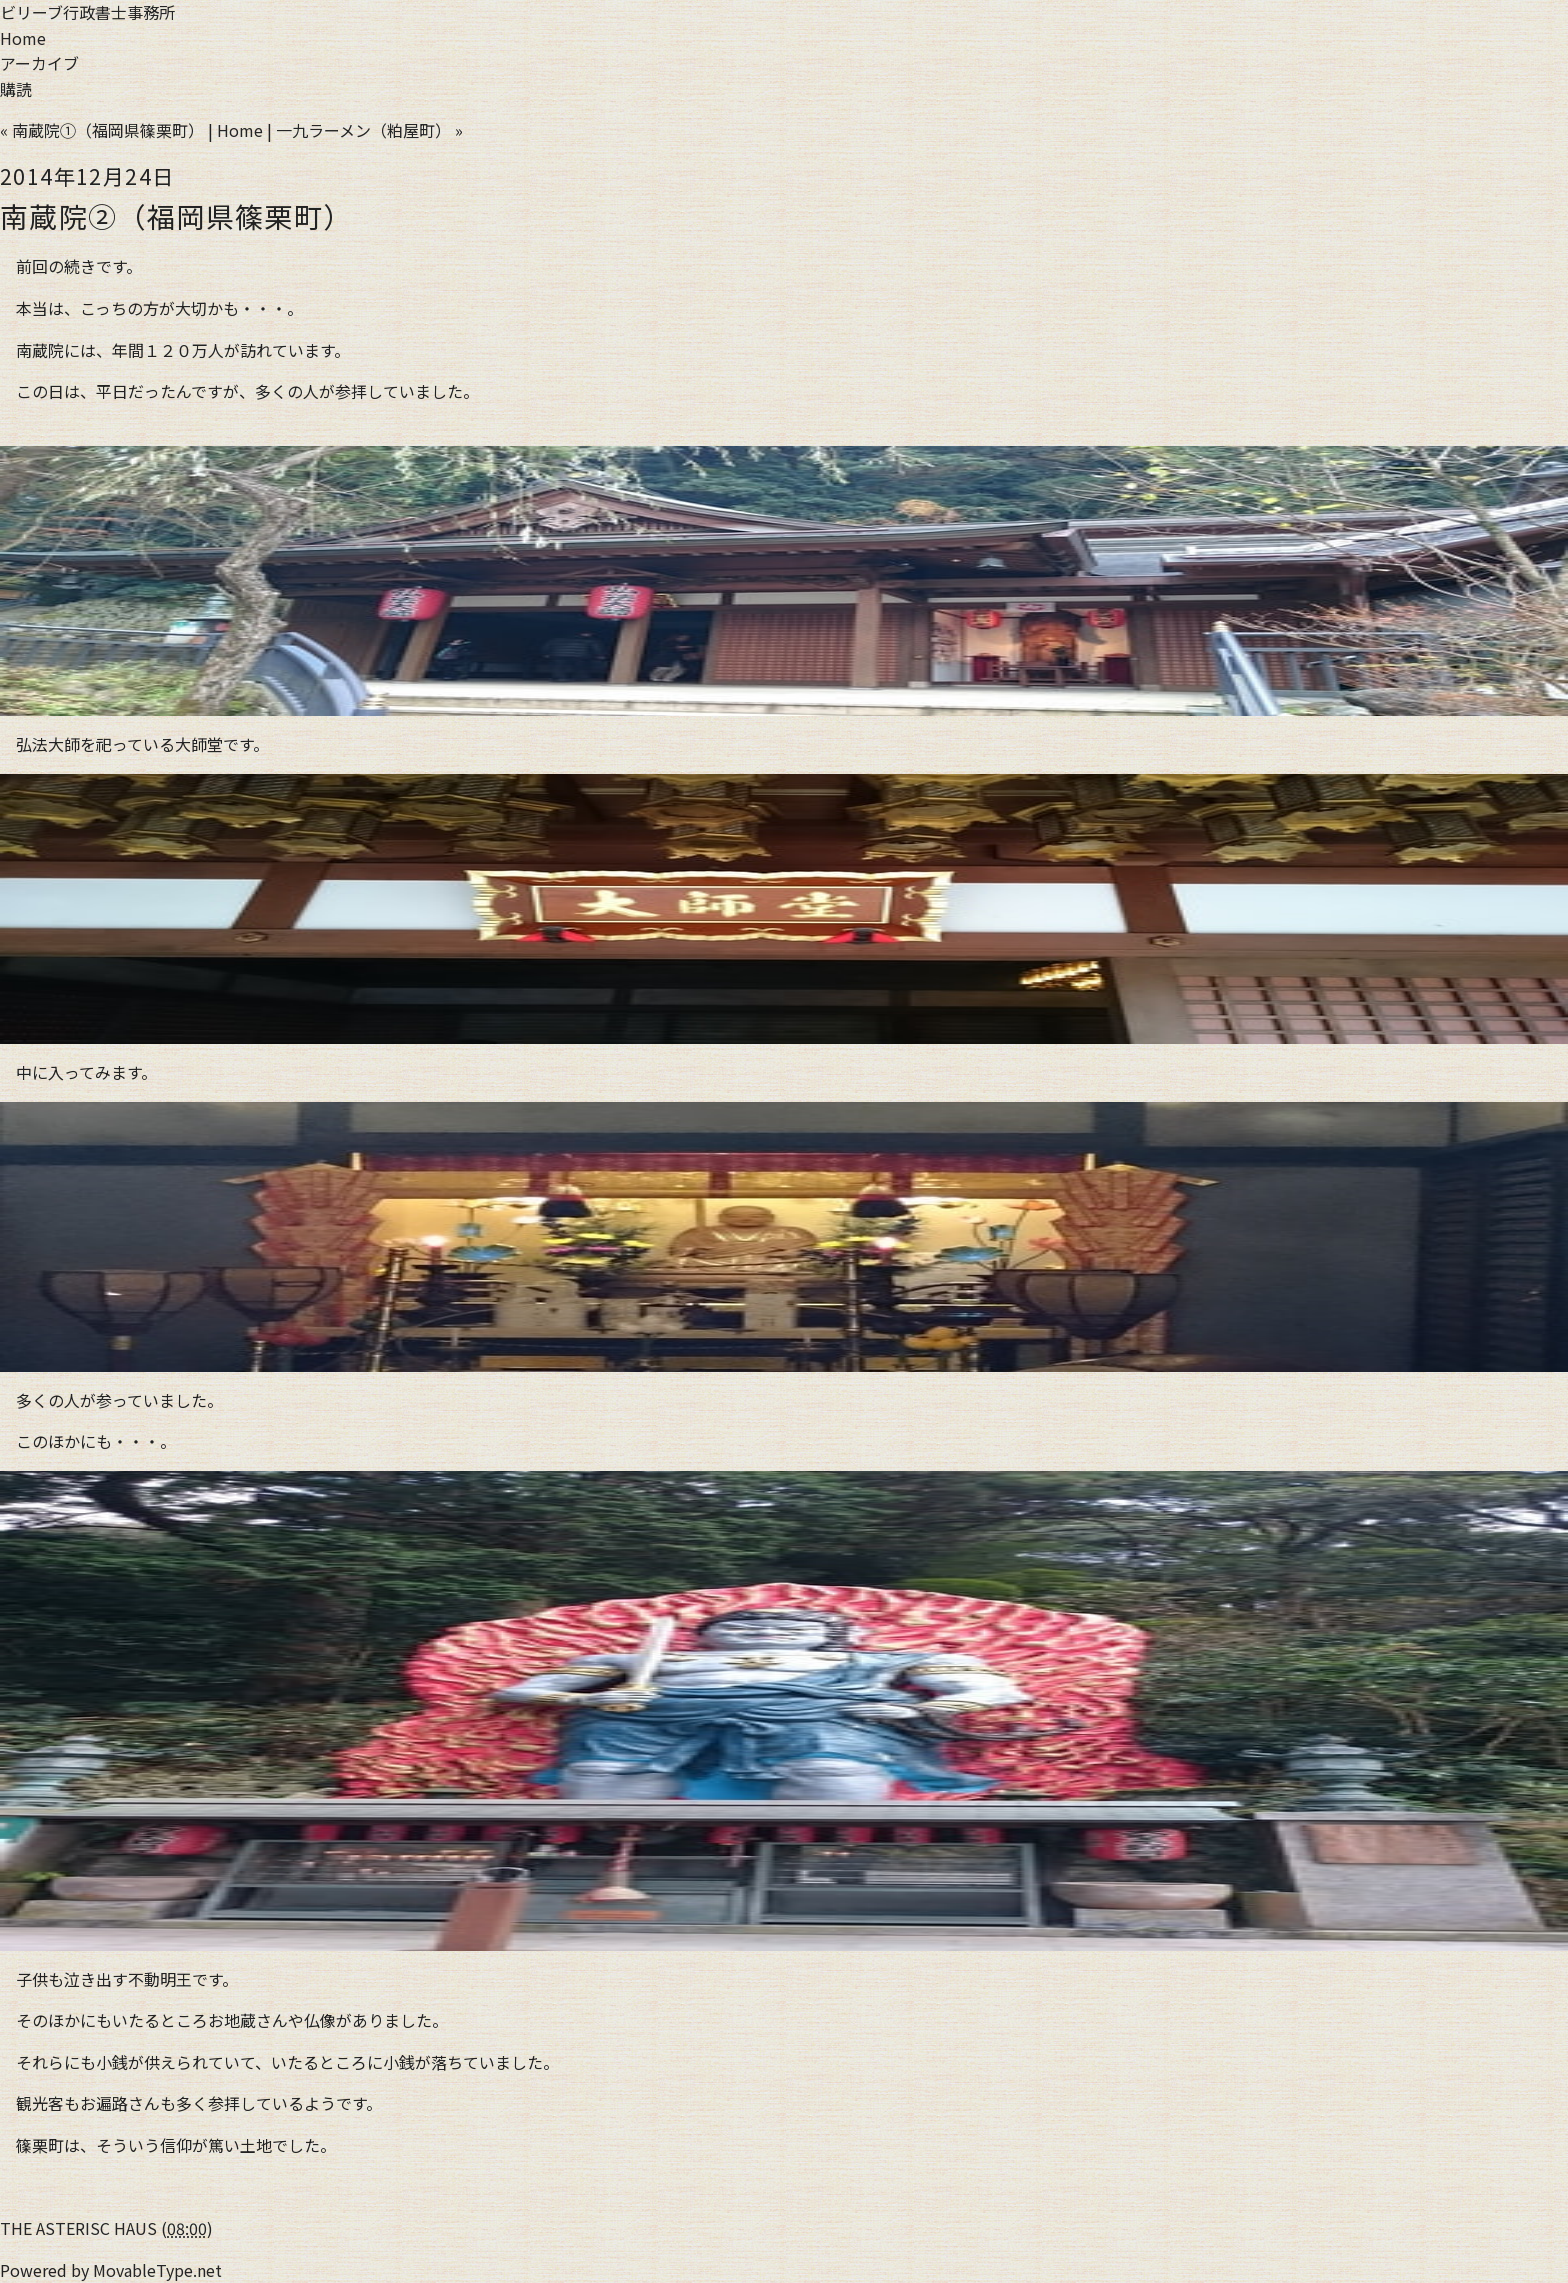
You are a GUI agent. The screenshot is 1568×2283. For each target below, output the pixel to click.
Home (23, 38)
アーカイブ (39, 63)
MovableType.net (157, 2270)
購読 (16, 89)
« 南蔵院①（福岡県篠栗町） (102, 130)
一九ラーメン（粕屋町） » (369, 130)
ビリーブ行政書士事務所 (87, 12)
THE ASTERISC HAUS (78, 2228)
